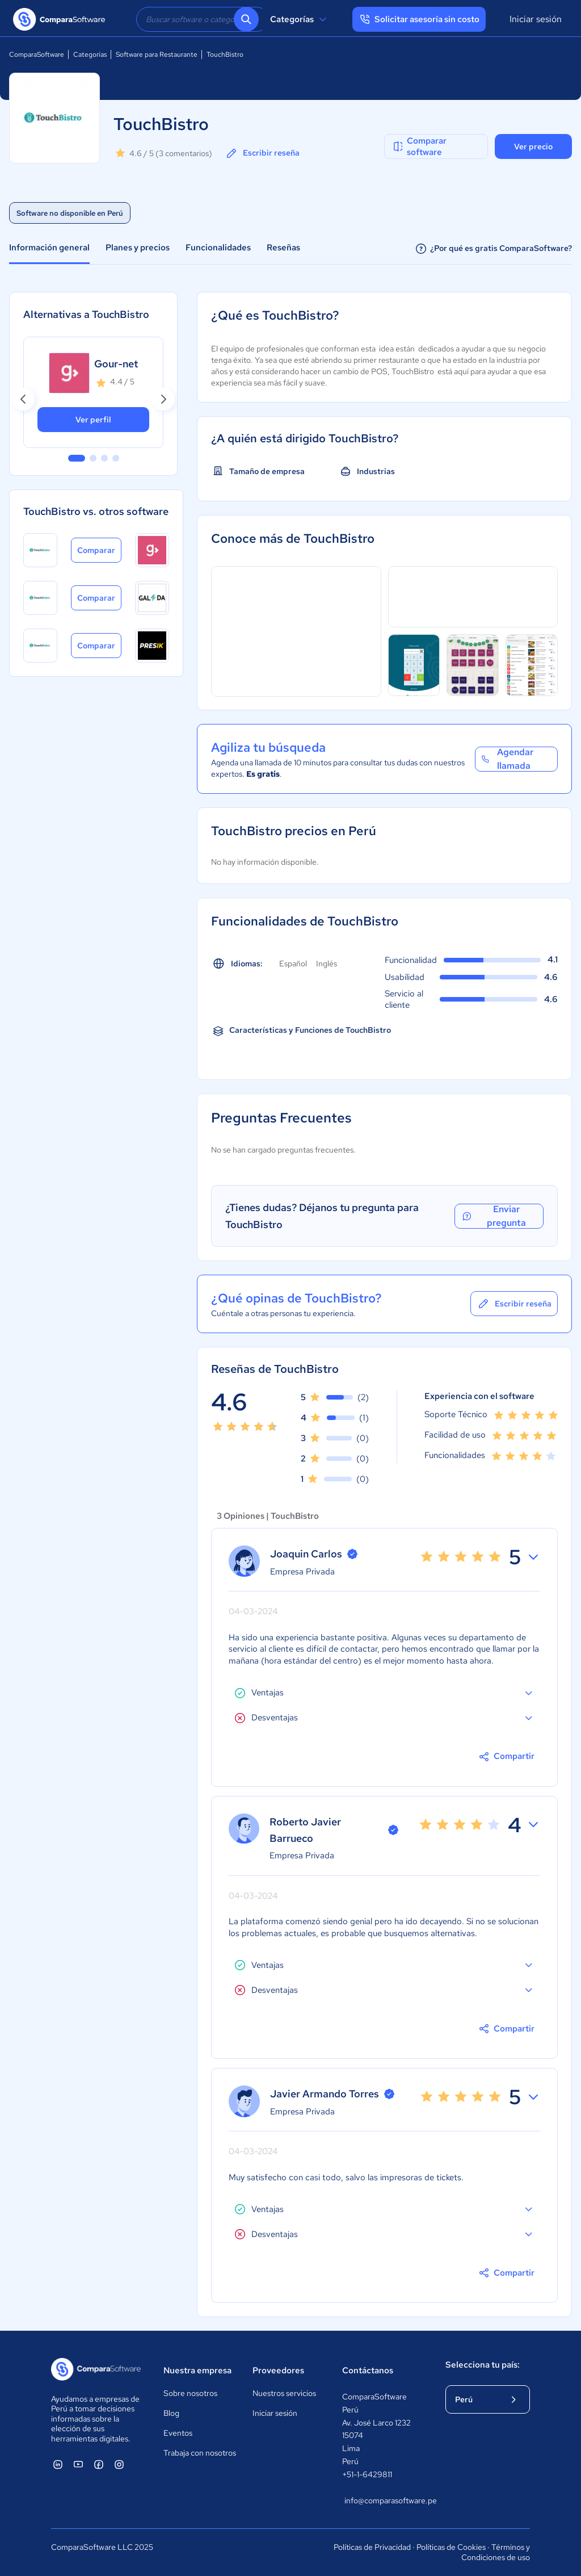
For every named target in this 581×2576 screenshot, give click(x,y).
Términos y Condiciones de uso (495, 2552)
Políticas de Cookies (451, 2547)
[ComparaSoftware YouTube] (78, 2464)
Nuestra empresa (197, 2370)
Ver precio (533, 146)
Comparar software (419, 146)
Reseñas (283, 247)
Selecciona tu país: (482, 2364)
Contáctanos (367, 2370)
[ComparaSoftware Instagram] (119, 2464)
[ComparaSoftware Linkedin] (58, 2464)
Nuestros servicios (284, 2393)
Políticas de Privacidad (372, 2547)
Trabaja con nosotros (199, 2453)
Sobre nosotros (190, 2393)
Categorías (300, 19)
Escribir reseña (262, 153)
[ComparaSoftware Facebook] (99, 2464)
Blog (171, 2413)
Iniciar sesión (536, 19)
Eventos (177, 2433)
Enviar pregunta (493, 1216)
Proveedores (278, 2370)
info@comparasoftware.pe (383, 2500)
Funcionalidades (218, 247)
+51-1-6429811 (367, 2474)
